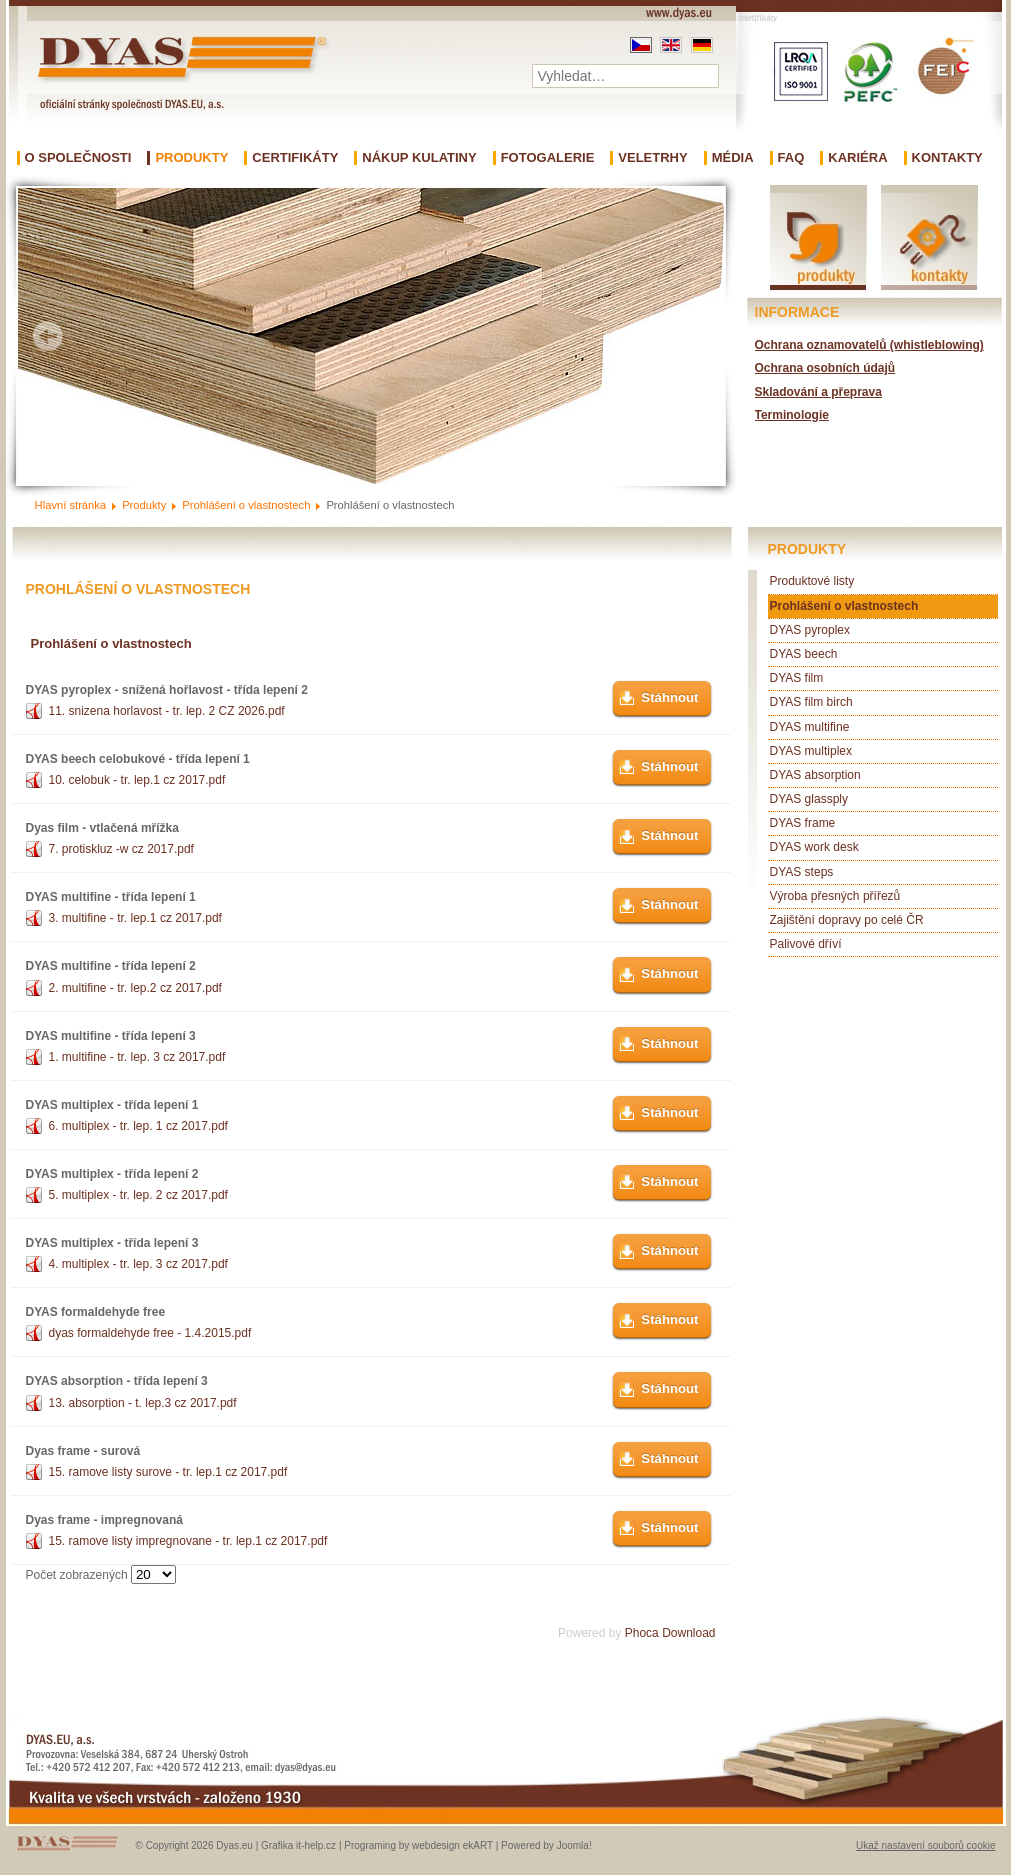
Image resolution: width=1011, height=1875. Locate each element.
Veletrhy (652, 158)
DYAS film (797, 678)
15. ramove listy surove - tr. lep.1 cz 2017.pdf (168, 1472)
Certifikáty (295, 158)
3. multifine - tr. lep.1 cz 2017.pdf (135, 918)
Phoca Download (670, 1633)
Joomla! (574, 1845)
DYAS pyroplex (810, 630)
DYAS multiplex (811, 751)
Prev (48, 336)
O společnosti (78, 158)
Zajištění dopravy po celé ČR (847, 920)
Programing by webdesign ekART (418, 1845)
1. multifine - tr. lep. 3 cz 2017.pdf (137, 1057)
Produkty (191, 158)
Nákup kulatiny (419, 158)
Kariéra (857, 158)
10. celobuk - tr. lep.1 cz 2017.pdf (137, 780)
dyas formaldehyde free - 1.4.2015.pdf (150, 1333)
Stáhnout (669, 697)
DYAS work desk (814, 847)
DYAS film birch (811, 702)
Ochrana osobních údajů (825, 368)
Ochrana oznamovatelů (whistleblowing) (869, 345)
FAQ (791, 158)
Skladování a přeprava (818, 392)
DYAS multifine (810, 727)
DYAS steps (802, 872)
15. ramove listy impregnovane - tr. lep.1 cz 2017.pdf (188, 1541)
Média (733, 158)
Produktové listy (812, 581)
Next (694, 336)
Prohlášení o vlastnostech (844, 606)
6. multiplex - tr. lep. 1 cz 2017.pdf (138, 1126)
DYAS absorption (815, 775)
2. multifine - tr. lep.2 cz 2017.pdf (135, 988)
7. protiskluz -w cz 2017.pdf (121, 849)
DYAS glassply (809, 799)
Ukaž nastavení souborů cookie (926, 1845)
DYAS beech (804, 654)
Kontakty (947, 158)
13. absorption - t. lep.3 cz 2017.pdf (143, 1403)
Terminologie (792, 415)
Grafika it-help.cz (298, 1845)
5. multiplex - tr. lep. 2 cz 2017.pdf (138, 1195)
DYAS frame (803, 823)
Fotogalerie (548, 158)
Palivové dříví (806, 944)
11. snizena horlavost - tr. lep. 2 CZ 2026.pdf (167, 711)
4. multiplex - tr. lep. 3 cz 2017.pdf (138, 1264)
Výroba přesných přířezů (835, 896)
